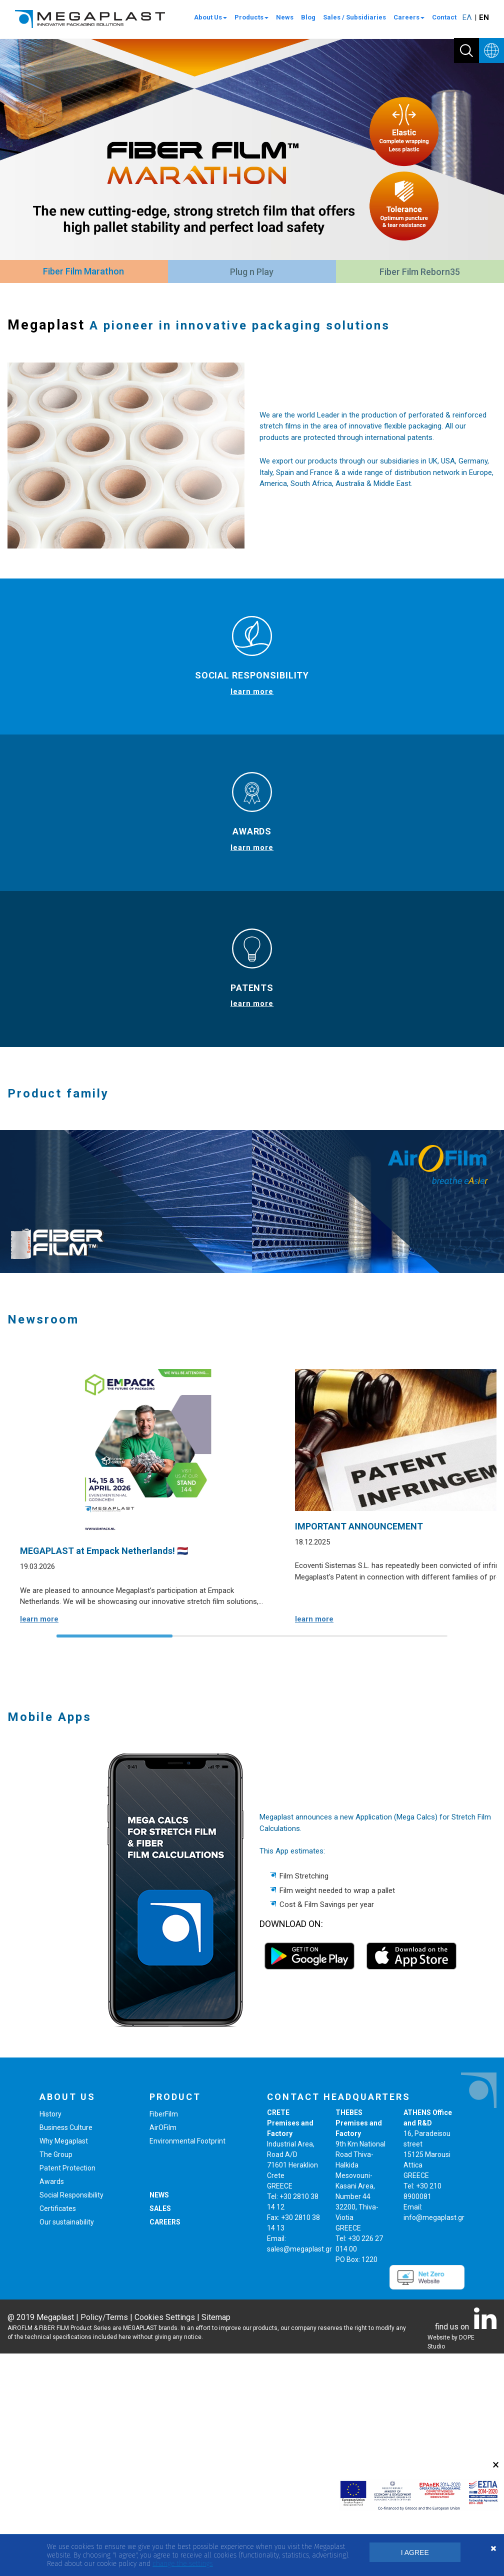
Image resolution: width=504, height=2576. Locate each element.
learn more (252, 691)
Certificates (58, 2431)
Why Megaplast (64, 2364)
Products (251, 17)
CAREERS (165, 2444)
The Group (56, 2377)
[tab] (83, 272)
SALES (160, 2431)
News (285, 17)
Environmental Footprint (188, 2364)
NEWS (159, 2418)
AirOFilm (163, 2350)
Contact (444, 17)
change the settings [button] (182, 2564)
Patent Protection (68, 2390)
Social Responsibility (72, 2418)
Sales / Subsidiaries (354, 17)
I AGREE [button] (415, 2552)
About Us (210, 17)
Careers (409, 17)
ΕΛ (467, 17)
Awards (52, 2404)
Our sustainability (67, 2444)
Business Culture (66, 2350)
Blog (308, 17)
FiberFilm (164, 2336)
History (51, 2336)
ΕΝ (484, 17)
